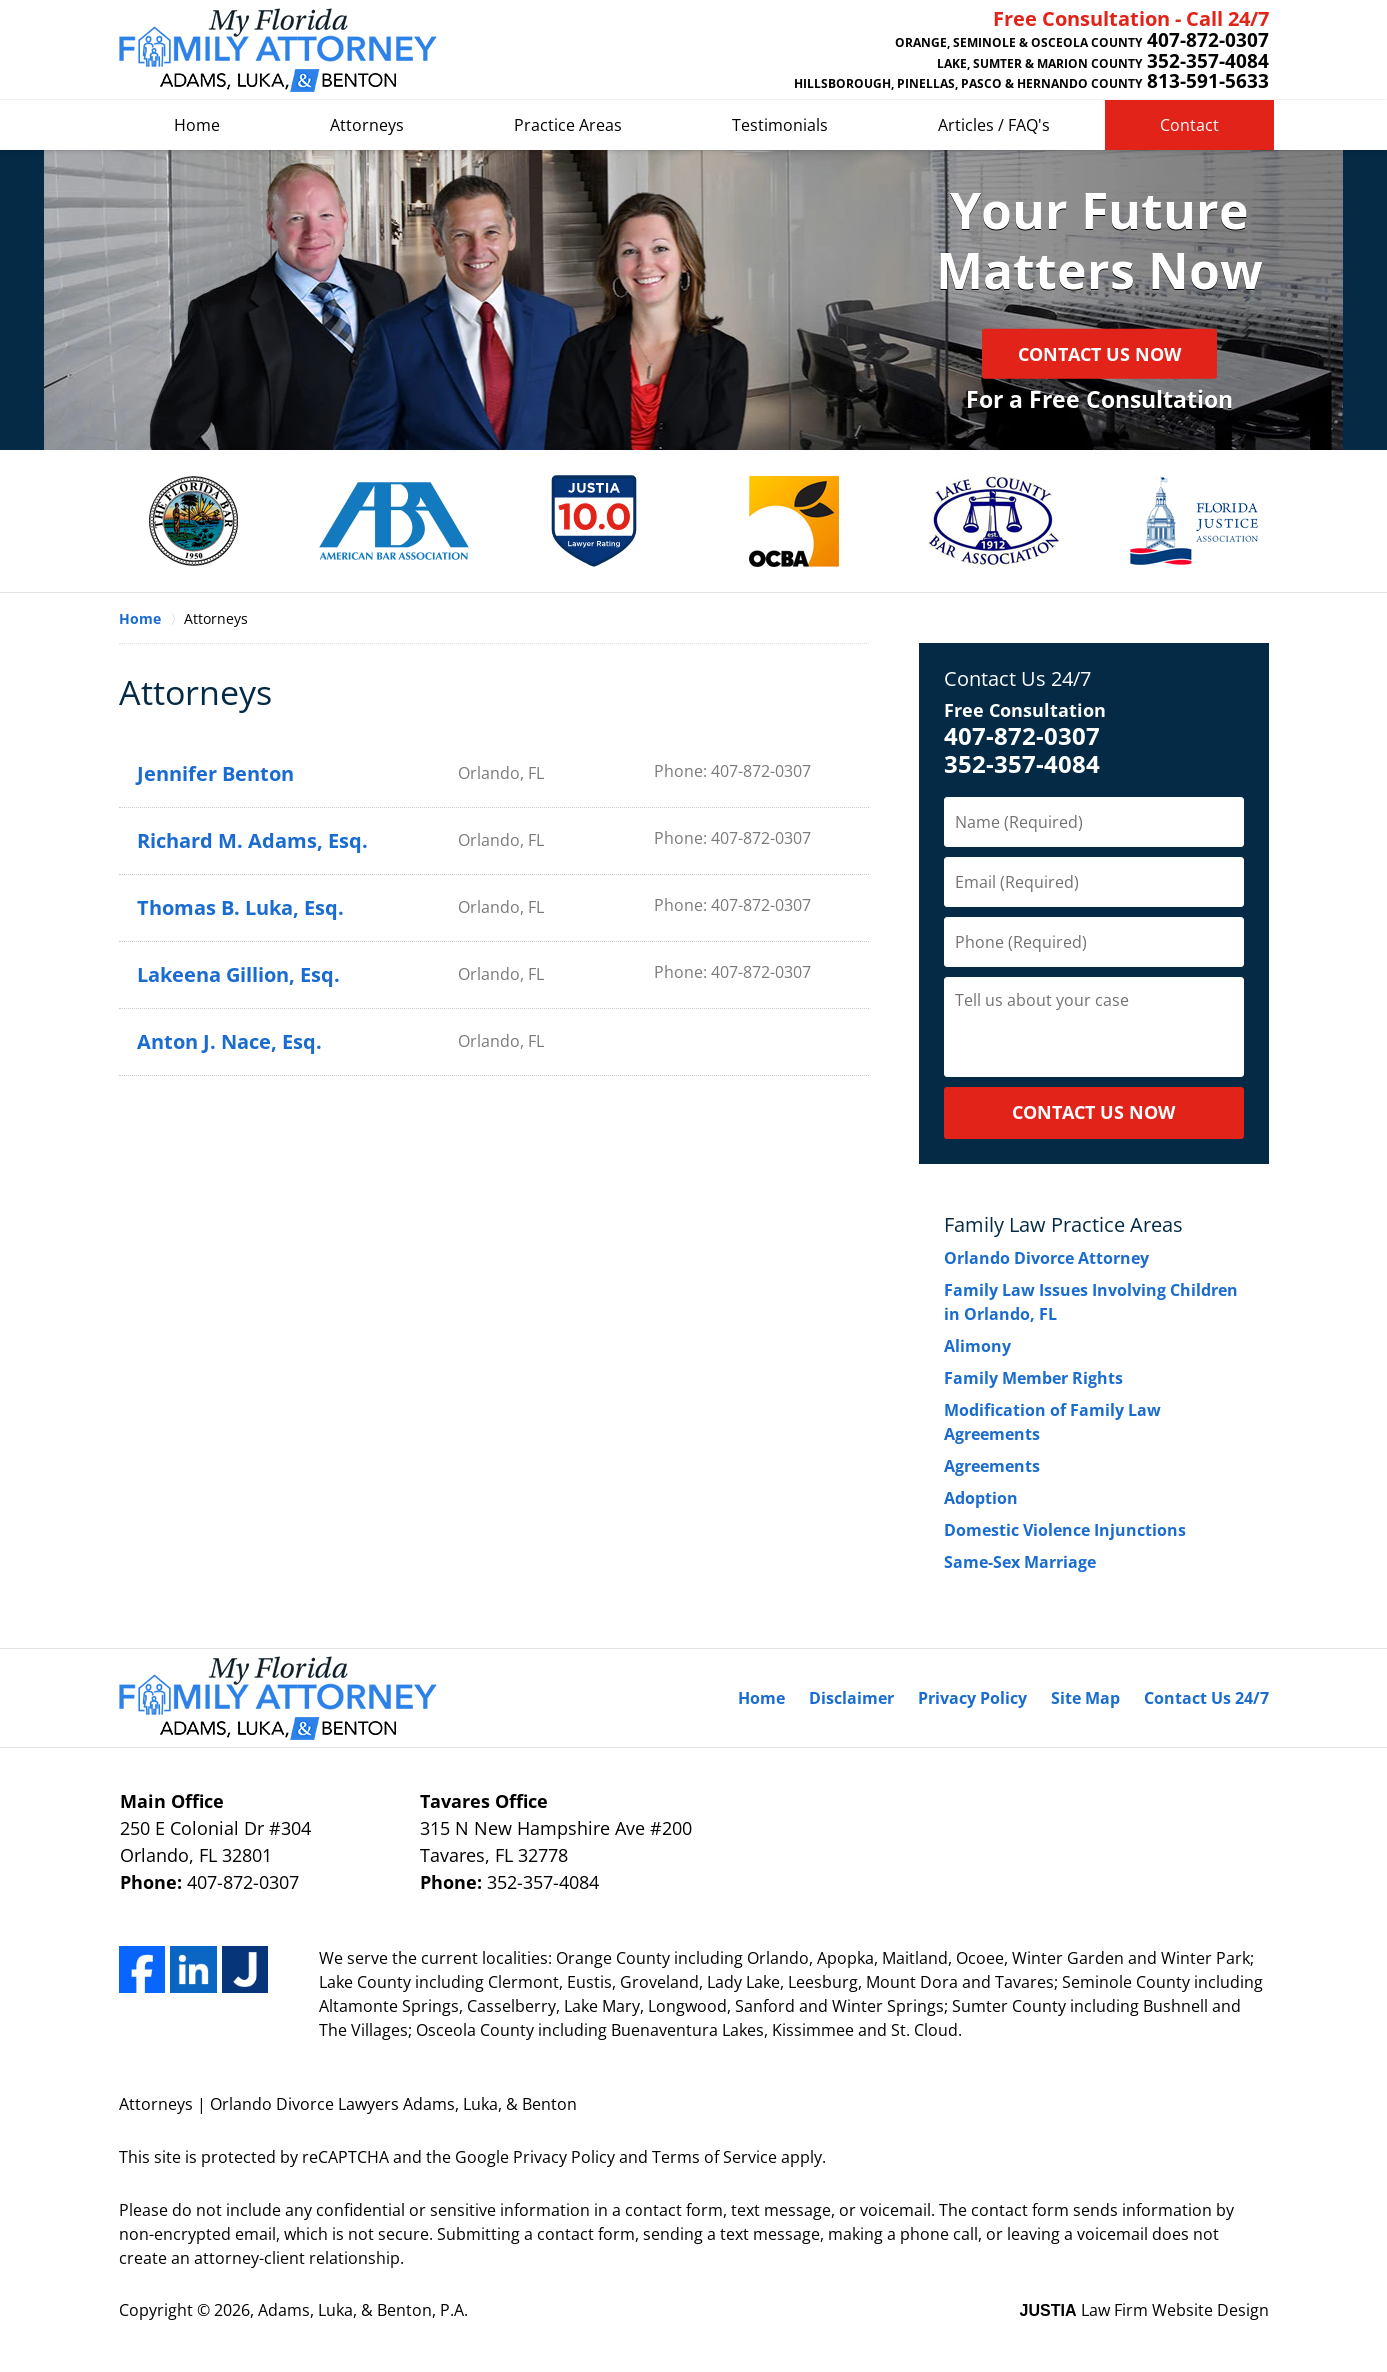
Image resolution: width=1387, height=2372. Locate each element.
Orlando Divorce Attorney (1046, 1258)
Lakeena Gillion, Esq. (238, 974)
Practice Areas (568, 125)
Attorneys (367, 125)
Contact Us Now (1099, 354)
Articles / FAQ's (994, 125)
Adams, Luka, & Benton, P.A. (363, 2310)
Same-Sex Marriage (1020, 1562)
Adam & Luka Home (278, 50)
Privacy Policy (972, 1698)
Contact (1189, 125)
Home (197, 125)
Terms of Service (714, 2157)
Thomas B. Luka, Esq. (240, 907)
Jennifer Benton (215, 773)
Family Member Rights (1033, 1378)
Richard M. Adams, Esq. (252, 840)
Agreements (992, 1466)
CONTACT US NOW (1093, 1112)
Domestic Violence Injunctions (1065, 1530)
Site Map (1085, 1698)
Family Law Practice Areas (1063, 1224)
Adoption (981, 1498)
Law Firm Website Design (1144, 2310)
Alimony (977, 1346)
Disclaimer (851, 1698)
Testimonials (780, 125)
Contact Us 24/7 (1017, 678)
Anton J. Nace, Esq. (229, 1041)
